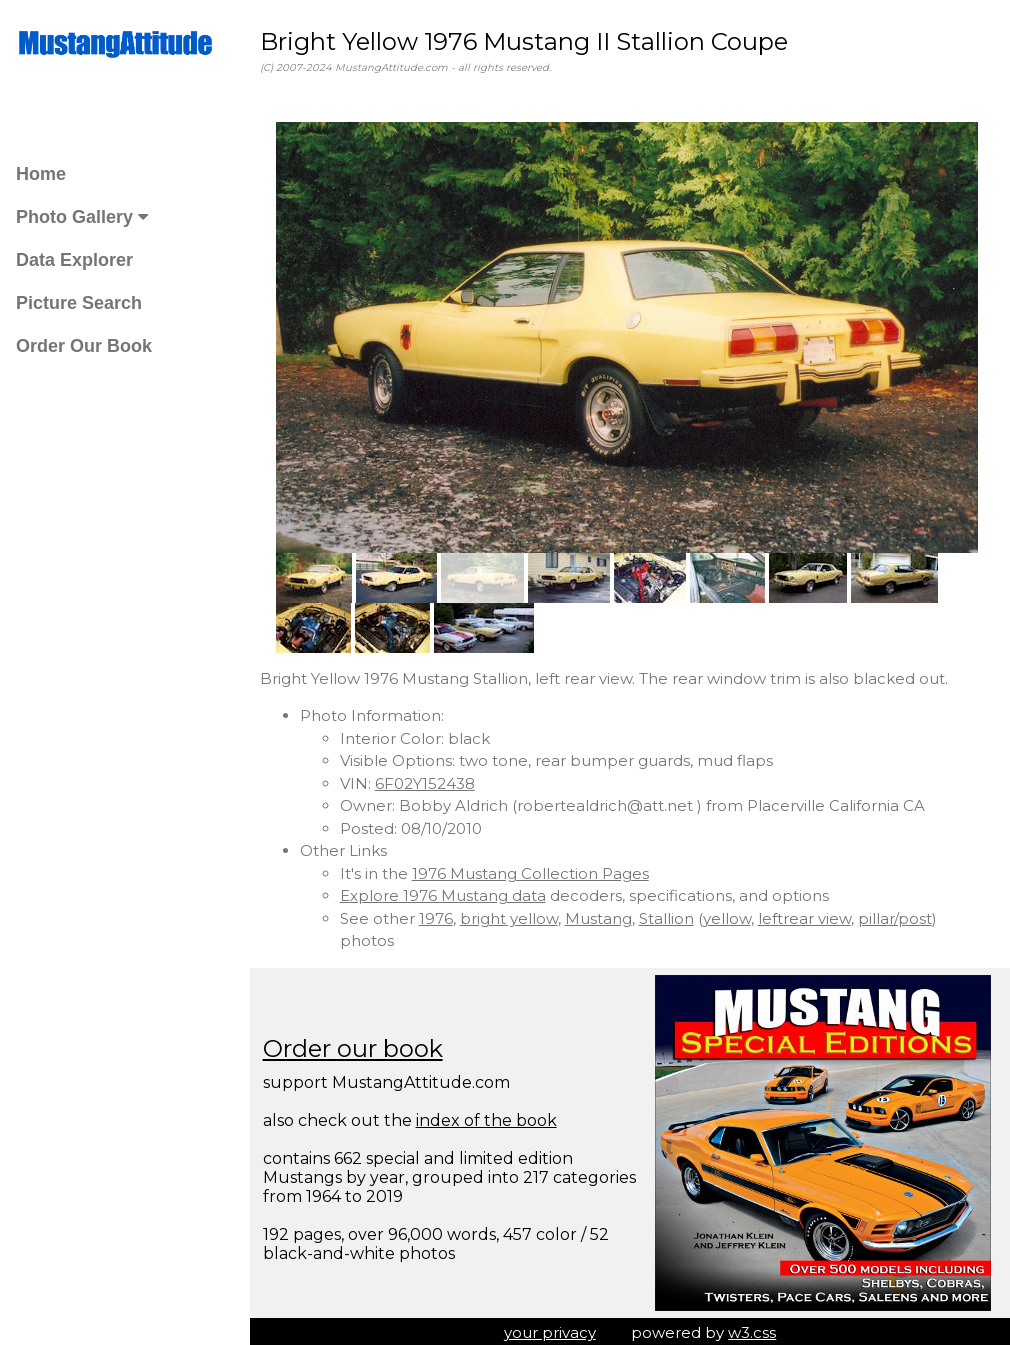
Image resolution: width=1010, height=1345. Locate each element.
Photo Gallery (82, 217)
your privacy (553, 1328)
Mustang (604, 914)
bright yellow (515, 914)
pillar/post (901, 914)
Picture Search (79, 303)
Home (41, 174)
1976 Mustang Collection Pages (536, 869)
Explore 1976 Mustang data (449, 891)
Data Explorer (74, 260)
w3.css (756, 1328)
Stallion (672, 914)
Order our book (359, 1044)
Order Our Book (84, 346)
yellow (733, 914)
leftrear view (810, 914)
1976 (442, 914)
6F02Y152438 (431, 779)
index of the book (492, 1116)
